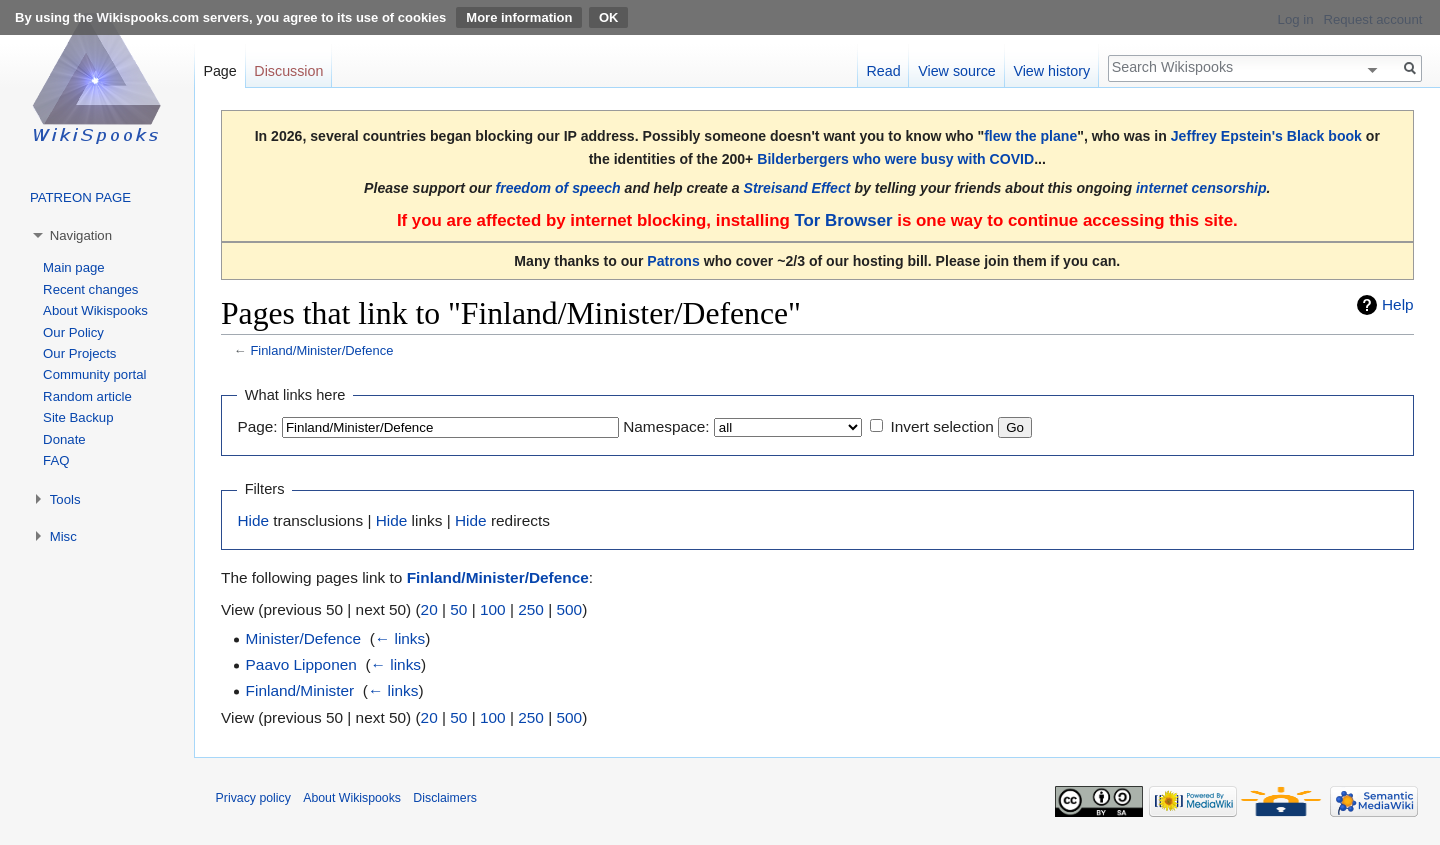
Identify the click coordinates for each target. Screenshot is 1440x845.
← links (400, 638)
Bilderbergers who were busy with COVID (895, 159)
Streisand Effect (797, 188)
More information (519, 17)
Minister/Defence (303, 638)
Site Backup (78, 417)
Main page (74, 267)
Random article (87, 396)
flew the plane (1030, 136)
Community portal (94, 374)
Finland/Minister (300, 690)
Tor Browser (843, 220)
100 (493, 609)
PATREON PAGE (80, 197)
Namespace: (666, 426)
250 (531, 609)
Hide (253, 520)
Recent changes (90, 289)
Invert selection (942, 426)
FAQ (56, 460)
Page (219, 71)
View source (957, 71)
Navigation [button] (81, 235)
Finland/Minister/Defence (321, 350)
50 (458, 609)
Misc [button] (63, 536)
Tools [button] (65, 499)
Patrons (673, 261)
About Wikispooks (95, 310)
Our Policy (73, 332)
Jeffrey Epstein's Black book (1266, 136)
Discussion (288, 71)
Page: (257, 426)
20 (429, 609)
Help (1398, 304)
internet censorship (1201, 188)
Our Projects (79, 353)
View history (1051, 71)
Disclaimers (445, 798)
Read (883, 71)
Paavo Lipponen (301, 664)
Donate (64, 439)
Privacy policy (253, 798)
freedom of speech (558, 188)
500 (569, 609)
